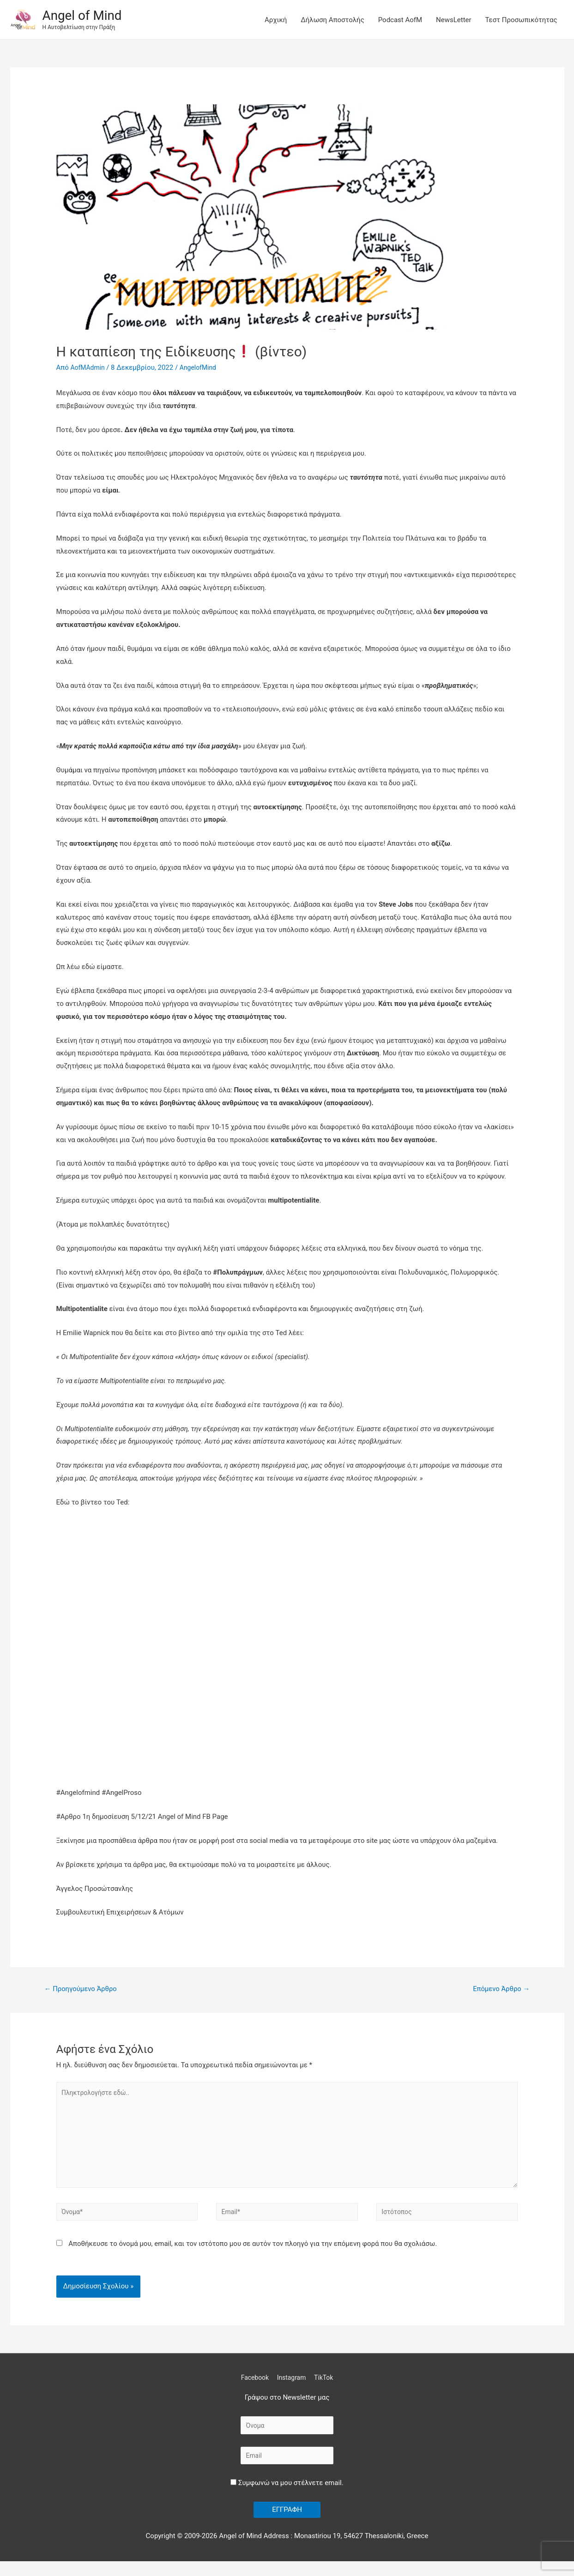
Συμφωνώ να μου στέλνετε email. (286, 2497)
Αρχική (276, 20)
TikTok (326, 2389)
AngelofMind (202, 367)
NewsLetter (453, 20)
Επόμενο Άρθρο (498, 1989)
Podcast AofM (400, 20)
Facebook (252, 2389)
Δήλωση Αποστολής (332, 20)
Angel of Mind (85, 15)
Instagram (292, 2389)
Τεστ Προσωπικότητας (521, 20)
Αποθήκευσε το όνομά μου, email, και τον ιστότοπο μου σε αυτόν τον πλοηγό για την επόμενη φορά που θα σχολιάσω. (252, 2255)
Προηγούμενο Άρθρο (84, 1989)
